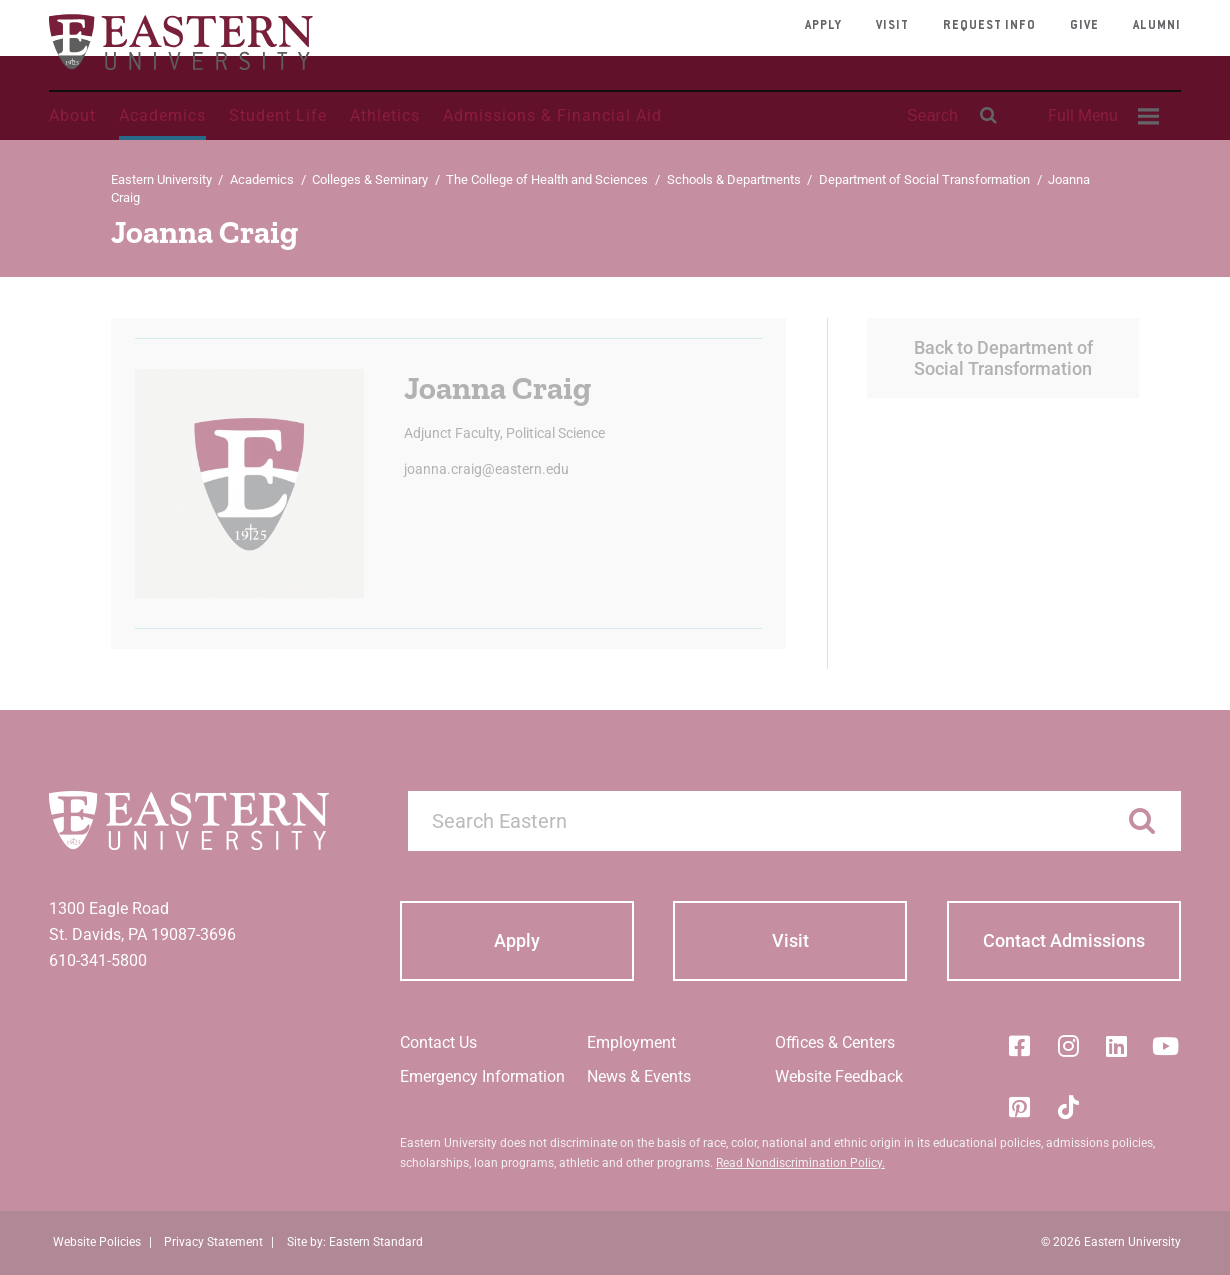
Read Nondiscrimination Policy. (800, 1163)
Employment (631, 1042)
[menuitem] (1101, 116)
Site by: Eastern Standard (355, 1242)
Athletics (385, 115)
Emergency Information (482, 1076)
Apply (823, 26)
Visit (892, 26)
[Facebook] (1019, 1046)
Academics (162, 115)
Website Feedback (839, 1076)
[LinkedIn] (1117, 1046)
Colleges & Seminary (370, 179)
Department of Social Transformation (924, 179)
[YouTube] (1166, 1046)
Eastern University (161, 179)
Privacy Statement (213, 1242)
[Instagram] (1068, 1046)
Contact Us (438, 1042)
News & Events (639, 1076)
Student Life (278, 115)
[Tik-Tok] (1068, 1107)
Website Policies (97, 1242)
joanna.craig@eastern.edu (486, 469)
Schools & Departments (734, 179)
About (72, 115)
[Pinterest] (1019, 1107)
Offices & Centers (835, 1042)
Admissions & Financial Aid (552, 115)
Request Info (989, 26)
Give (1084, 26)
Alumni (1157, 26)
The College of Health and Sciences (547, 179)
